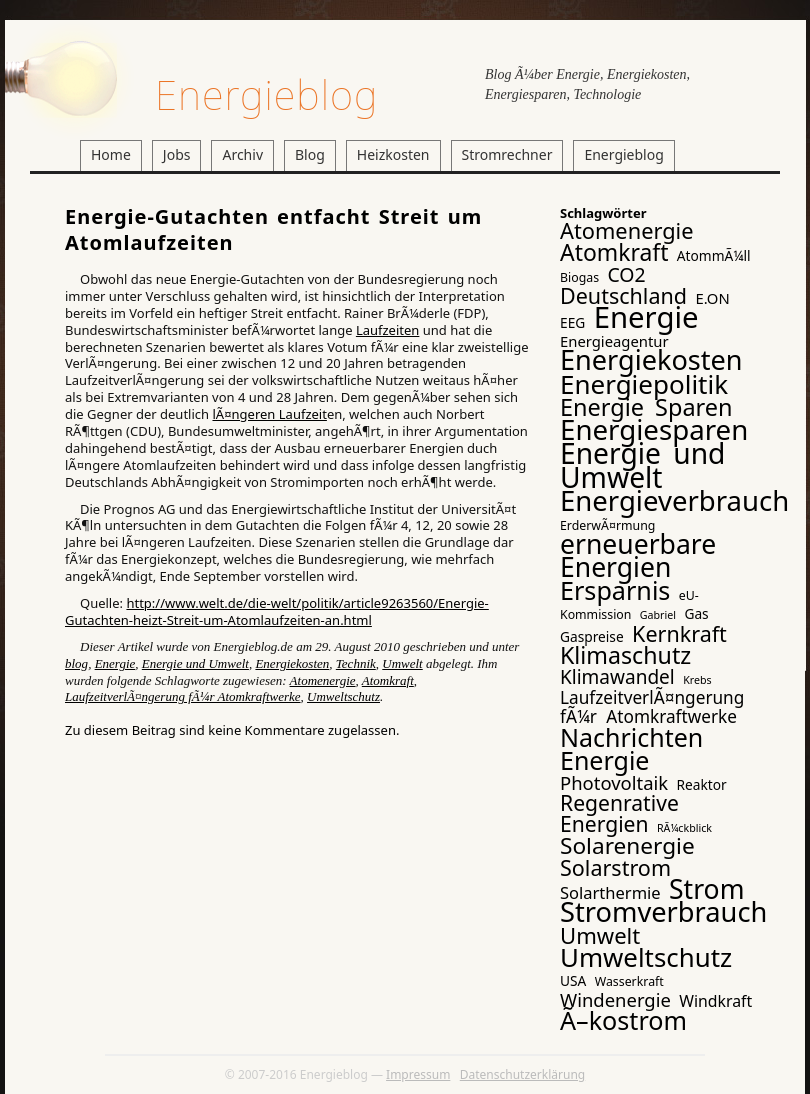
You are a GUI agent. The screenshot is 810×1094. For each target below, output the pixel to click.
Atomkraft (388, 680)
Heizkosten (393, 154)
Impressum (418, 1074)
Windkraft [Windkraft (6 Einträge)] (715, 1001)
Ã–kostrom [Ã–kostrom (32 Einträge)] (623, 1020)
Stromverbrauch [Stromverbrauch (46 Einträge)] (663, 911)
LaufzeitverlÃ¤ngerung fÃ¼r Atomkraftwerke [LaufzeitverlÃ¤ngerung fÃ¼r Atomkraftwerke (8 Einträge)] (652, 707)
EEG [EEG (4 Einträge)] (572, 322)
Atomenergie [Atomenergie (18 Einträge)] (627, 230)
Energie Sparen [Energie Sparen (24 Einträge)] (646, 407)
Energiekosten (292, 663)
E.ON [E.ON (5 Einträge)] (712, 298)
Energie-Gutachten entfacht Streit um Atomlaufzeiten (273, 229)
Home (111, 154)
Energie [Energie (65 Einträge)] (646, 317)
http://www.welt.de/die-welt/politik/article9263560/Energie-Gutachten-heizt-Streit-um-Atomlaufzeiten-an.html (277, 611)
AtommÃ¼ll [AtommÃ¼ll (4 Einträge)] (714, 255)
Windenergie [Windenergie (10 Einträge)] (615, 999)
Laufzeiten (387, 330)
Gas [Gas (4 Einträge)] (696, 613)
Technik (356, 663)
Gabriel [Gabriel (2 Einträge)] (658, 615)
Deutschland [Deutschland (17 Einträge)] (623, 295)
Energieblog (266, 94)
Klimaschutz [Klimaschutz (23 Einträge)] (625, 655)
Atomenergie (323, 680)
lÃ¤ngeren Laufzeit (269, 414)
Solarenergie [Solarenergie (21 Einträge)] (627, 845)
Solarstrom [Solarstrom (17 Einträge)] (615, 867)
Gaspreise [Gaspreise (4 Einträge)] (592, 636)
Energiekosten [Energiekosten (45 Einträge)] (651, 359)
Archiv (242, 154)
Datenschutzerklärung (522, 1074)
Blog (310, 154)
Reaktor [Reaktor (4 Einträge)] (702, 784)
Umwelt (402, 663)
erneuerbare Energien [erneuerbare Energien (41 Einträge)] (638, 555)
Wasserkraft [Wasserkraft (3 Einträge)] (629, 981)
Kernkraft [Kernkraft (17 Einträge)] (679, 633)
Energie (115, 663)
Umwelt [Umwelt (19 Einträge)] (600, 935)
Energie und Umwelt (195, 663)
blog (76, 663)
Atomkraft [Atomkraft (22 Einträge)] (614, 252)
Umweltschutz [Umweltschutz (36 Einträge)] (646, 957)
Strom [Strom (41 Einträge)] (706, 889)
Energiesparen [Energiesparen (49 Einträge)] (654, 429)
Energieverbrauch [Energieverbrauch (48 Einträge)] (674, 500)
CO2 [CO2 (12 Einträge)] (626, 274)
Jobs (177, 154)
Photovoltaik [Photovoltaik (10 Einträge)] (614, 782)
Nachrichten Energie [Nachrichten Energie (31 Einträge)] (631, 748)
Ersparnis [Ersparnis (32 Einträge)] (615, 590)
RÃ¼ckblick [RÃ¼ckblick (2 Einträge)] (684, 828)
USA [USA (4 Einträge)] (573, 980)
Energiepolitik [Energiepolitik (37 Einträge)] (644, 384)
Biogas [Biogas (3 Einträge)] (579, 277)
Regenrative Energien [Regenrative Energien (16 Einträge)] (619, 813)
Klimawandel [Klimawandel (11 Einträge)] (617, 677)
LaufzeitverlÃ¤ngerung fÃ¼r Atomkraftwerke (183, 696)
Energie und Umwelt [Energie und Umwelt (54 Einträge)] (642, 465)
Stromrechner (507, 154)
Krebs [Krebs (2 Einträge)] (697, 680)
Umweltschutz (343, 696)
